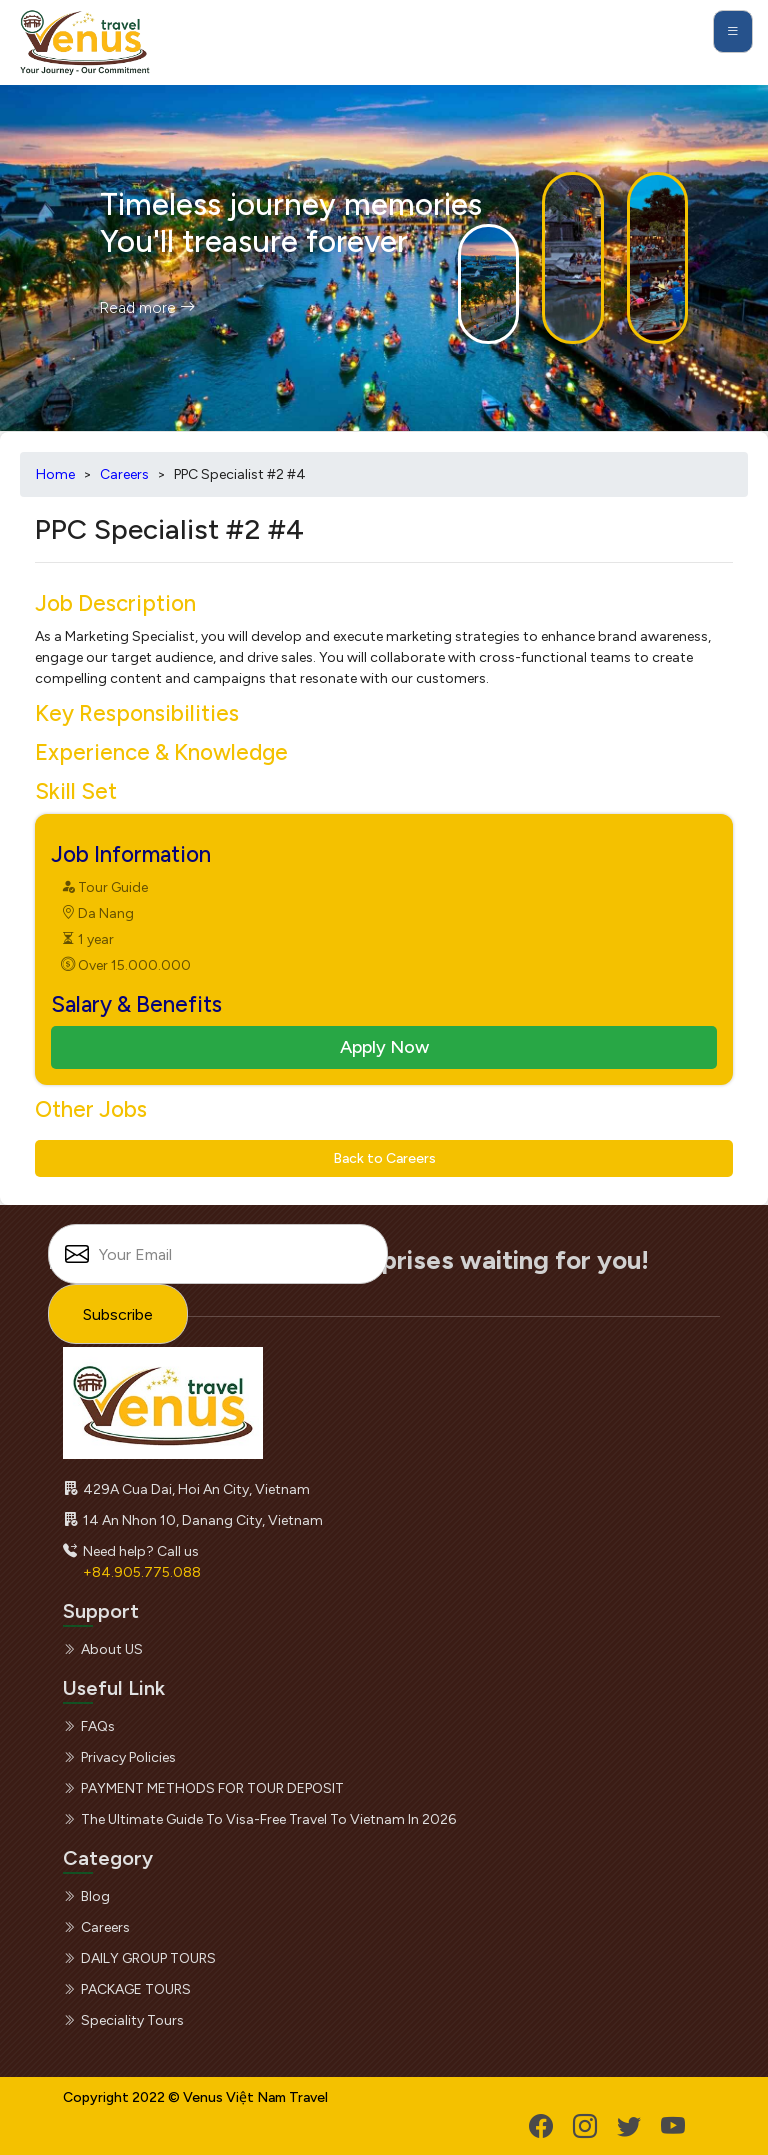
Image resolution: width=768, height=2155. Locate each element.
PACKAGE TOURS (127, 1989)
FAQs (89, 1726)
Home (55, 474)
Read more (147, 307)
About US (103, 1649)
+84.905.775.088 (142, 1572)
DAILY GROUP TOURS (139, 1958)
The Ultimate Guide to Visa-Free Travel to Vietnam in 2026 (259, 1819)
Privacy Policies (119, 1757)
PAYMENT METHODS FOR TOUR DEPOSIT (203, 1788)
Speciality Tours (123, 2020)
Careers (124, 474)
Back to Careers (384, 1158)
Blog (86, 1896)
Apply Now (384, 1047)
